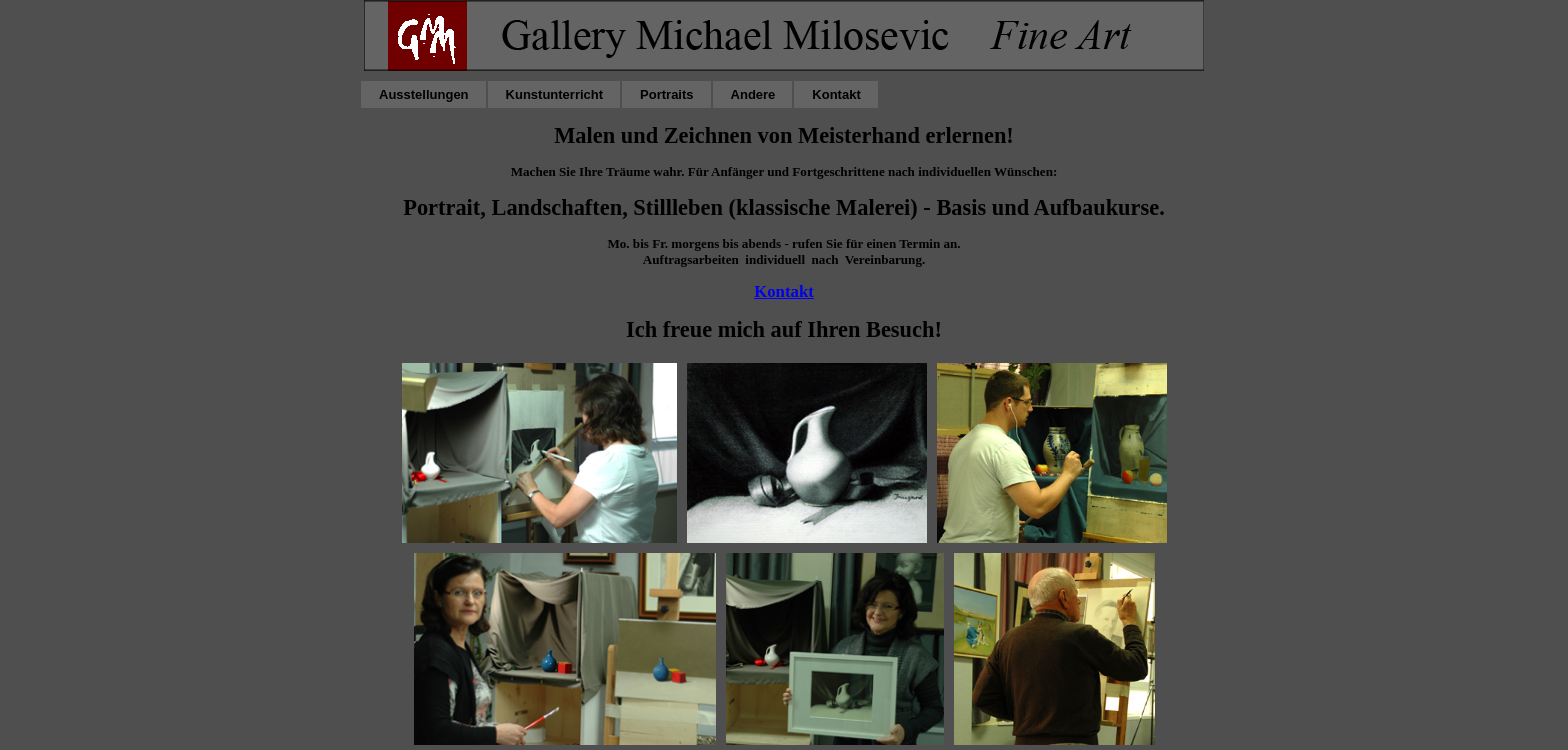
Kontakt (784, 291)
